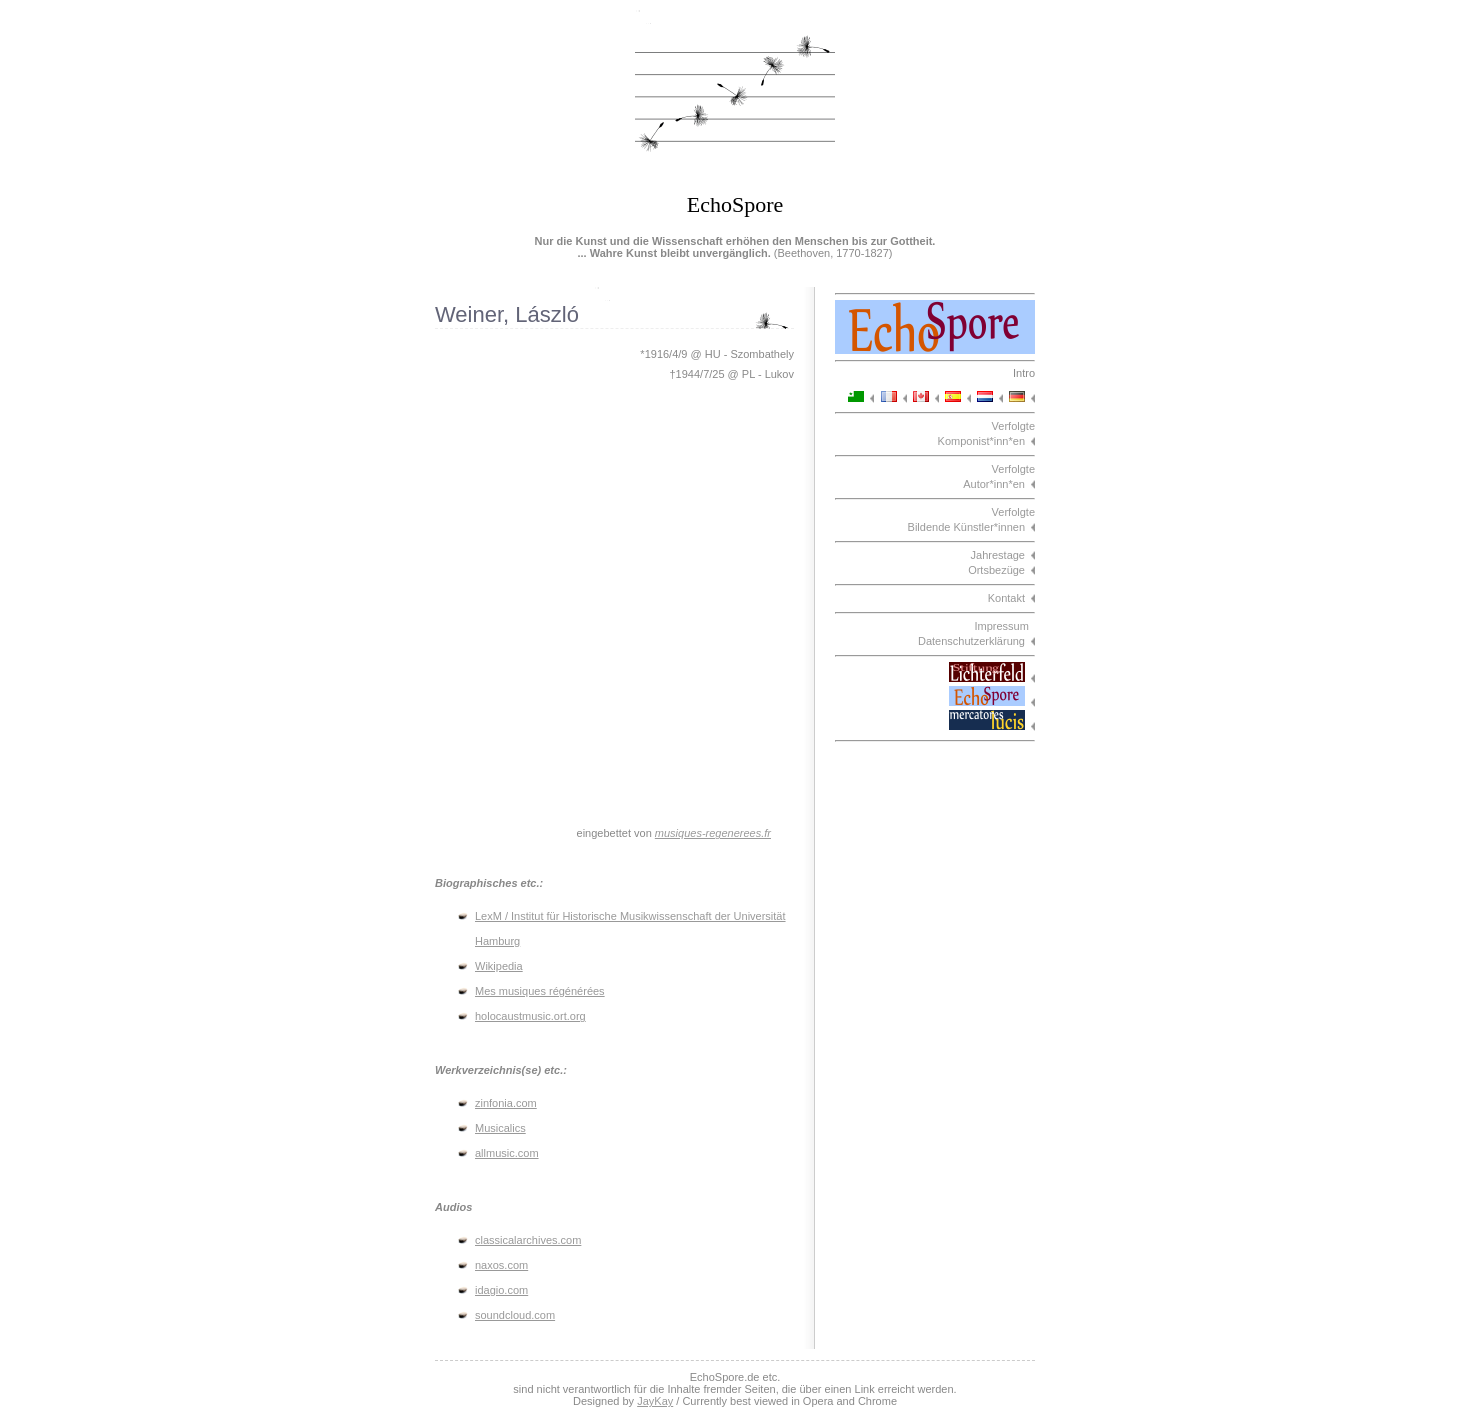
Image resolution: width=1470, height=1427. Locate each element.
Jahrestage (998, 555)
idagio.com (501, 1290)
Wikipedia (499, 966)
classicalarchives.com (528, 1240)
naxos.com (501, 1265)
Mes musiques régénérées (540, 991)
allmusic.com (507, 1153)
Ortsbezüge (996, 570)
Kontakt (1006, 598)
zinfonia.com (506, 1103)
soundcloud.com (515, 1315)
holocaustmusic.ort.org (530, 1016)
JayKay (655, 1401)
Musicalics (500, 1128)
